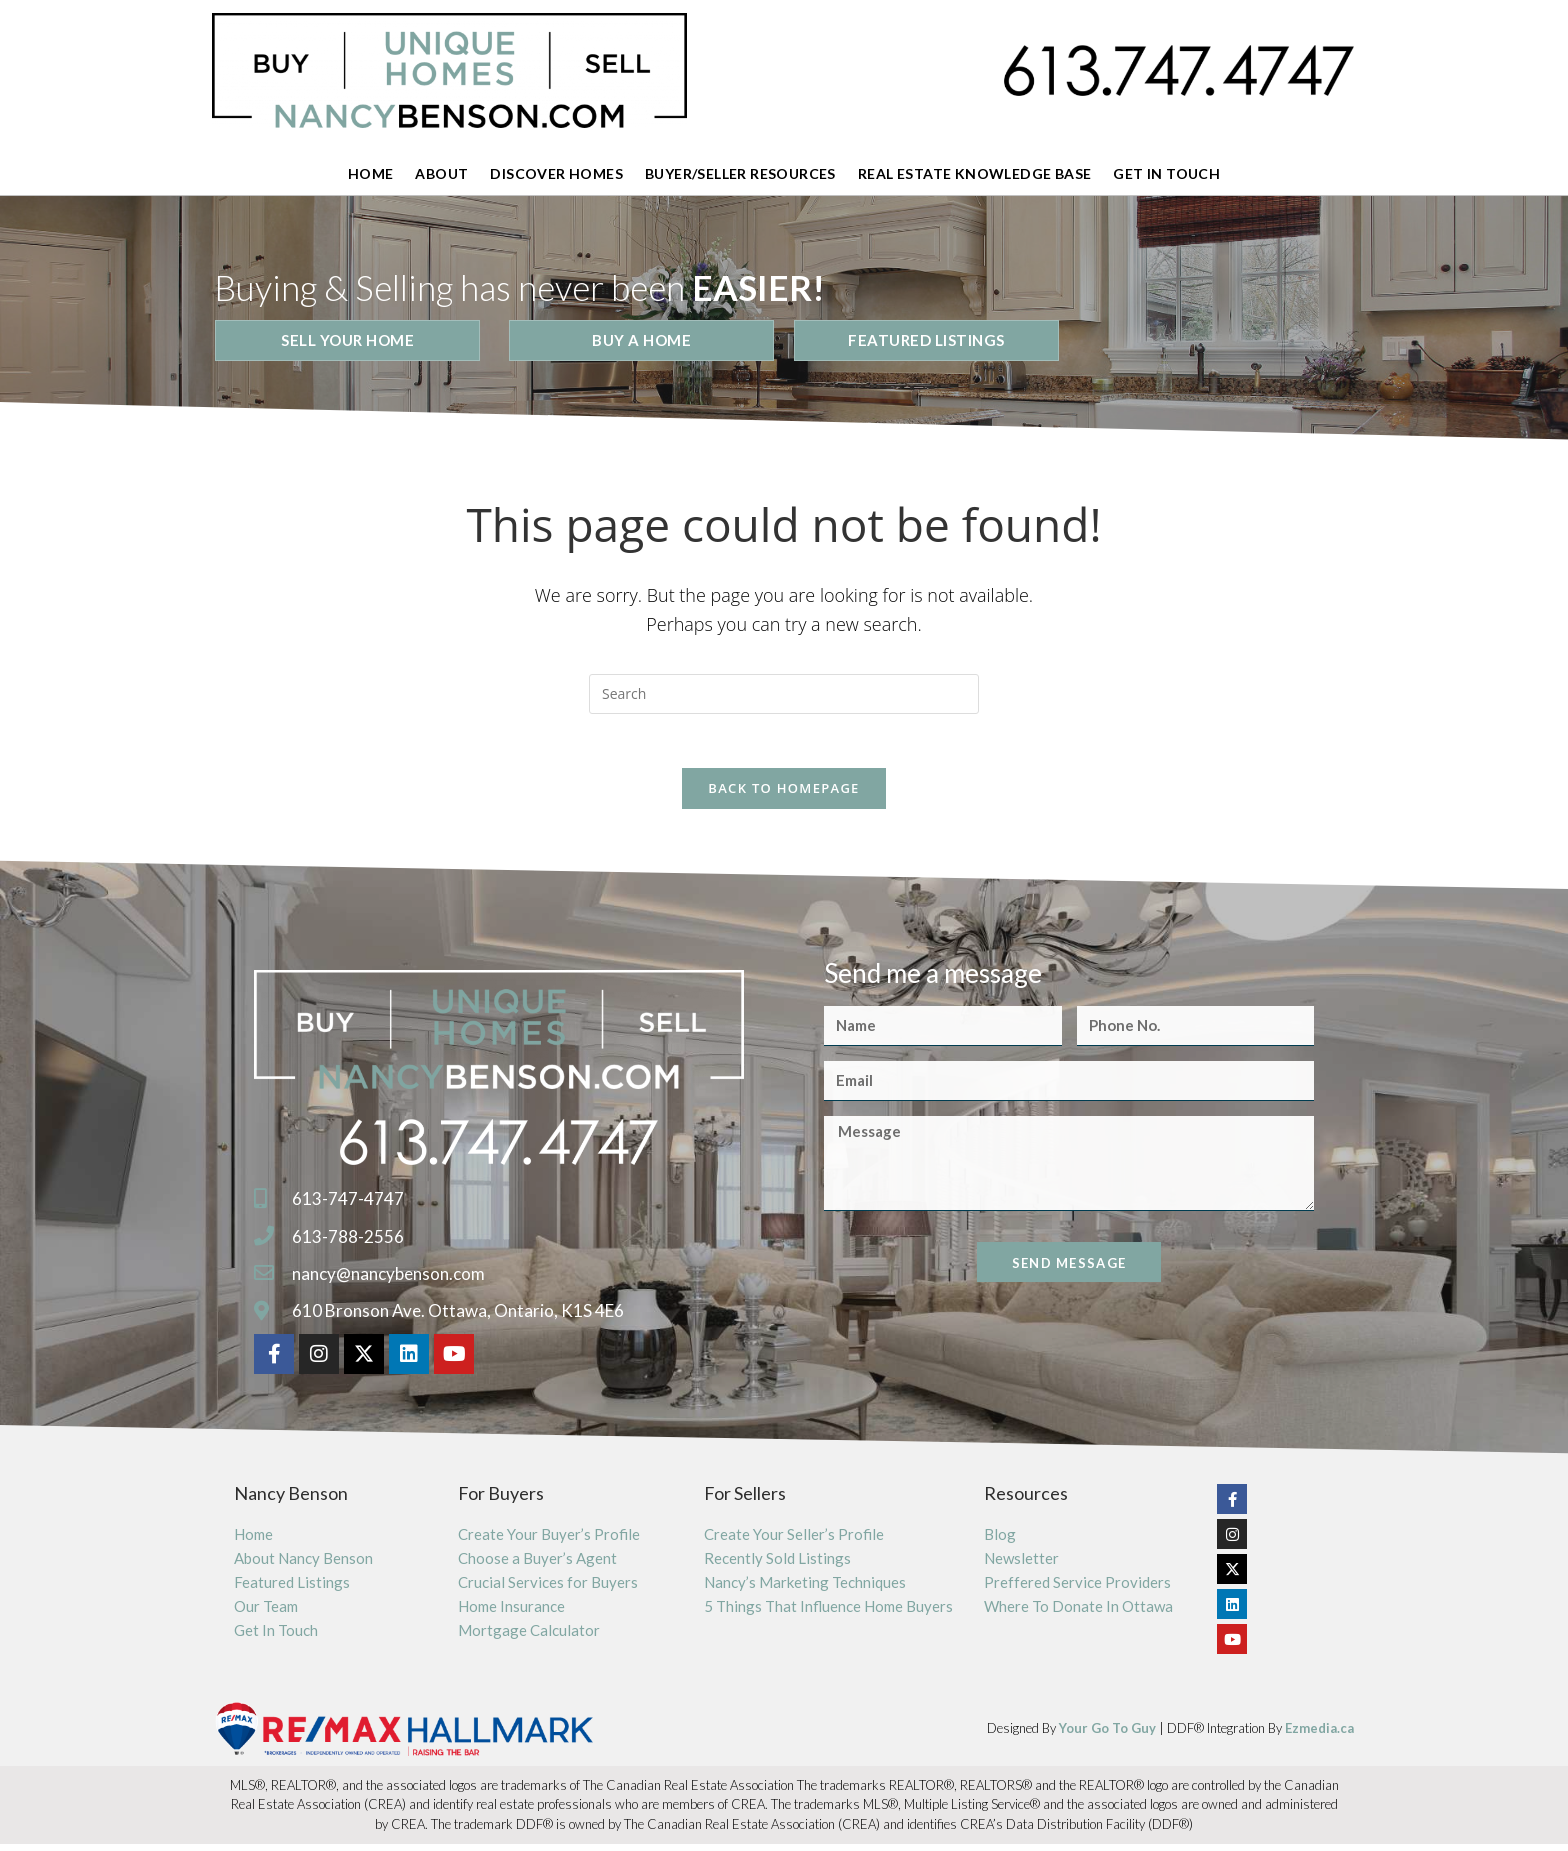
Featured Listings (292, 1589)
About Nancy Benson (303, 1565)
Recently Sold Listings (777, 1565)
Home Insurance (511, 1613)
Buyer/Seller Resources (740, 173)
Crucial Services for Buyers (548, 1589)
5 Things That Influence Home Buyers (828, 1613)
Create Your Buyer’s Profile (549, 1541)
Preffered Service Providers (1077, 1589)
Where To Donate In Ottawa (1078, 1613)
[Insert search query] (784, 694)
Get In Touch (1166, 173)
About (441, 173)
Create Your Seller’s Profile (794, 1541)
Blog (1000, 1541)
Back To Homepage (783, 795)
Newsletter (1021, 1565)
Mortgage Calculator (529, 1637)
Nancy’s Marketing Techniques (805, 1589)
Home (371, 173)
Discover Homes (556, 173)
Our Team (266, 1613)
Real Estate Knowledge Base (974, 173)
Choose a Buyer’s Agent (537, 1565)
